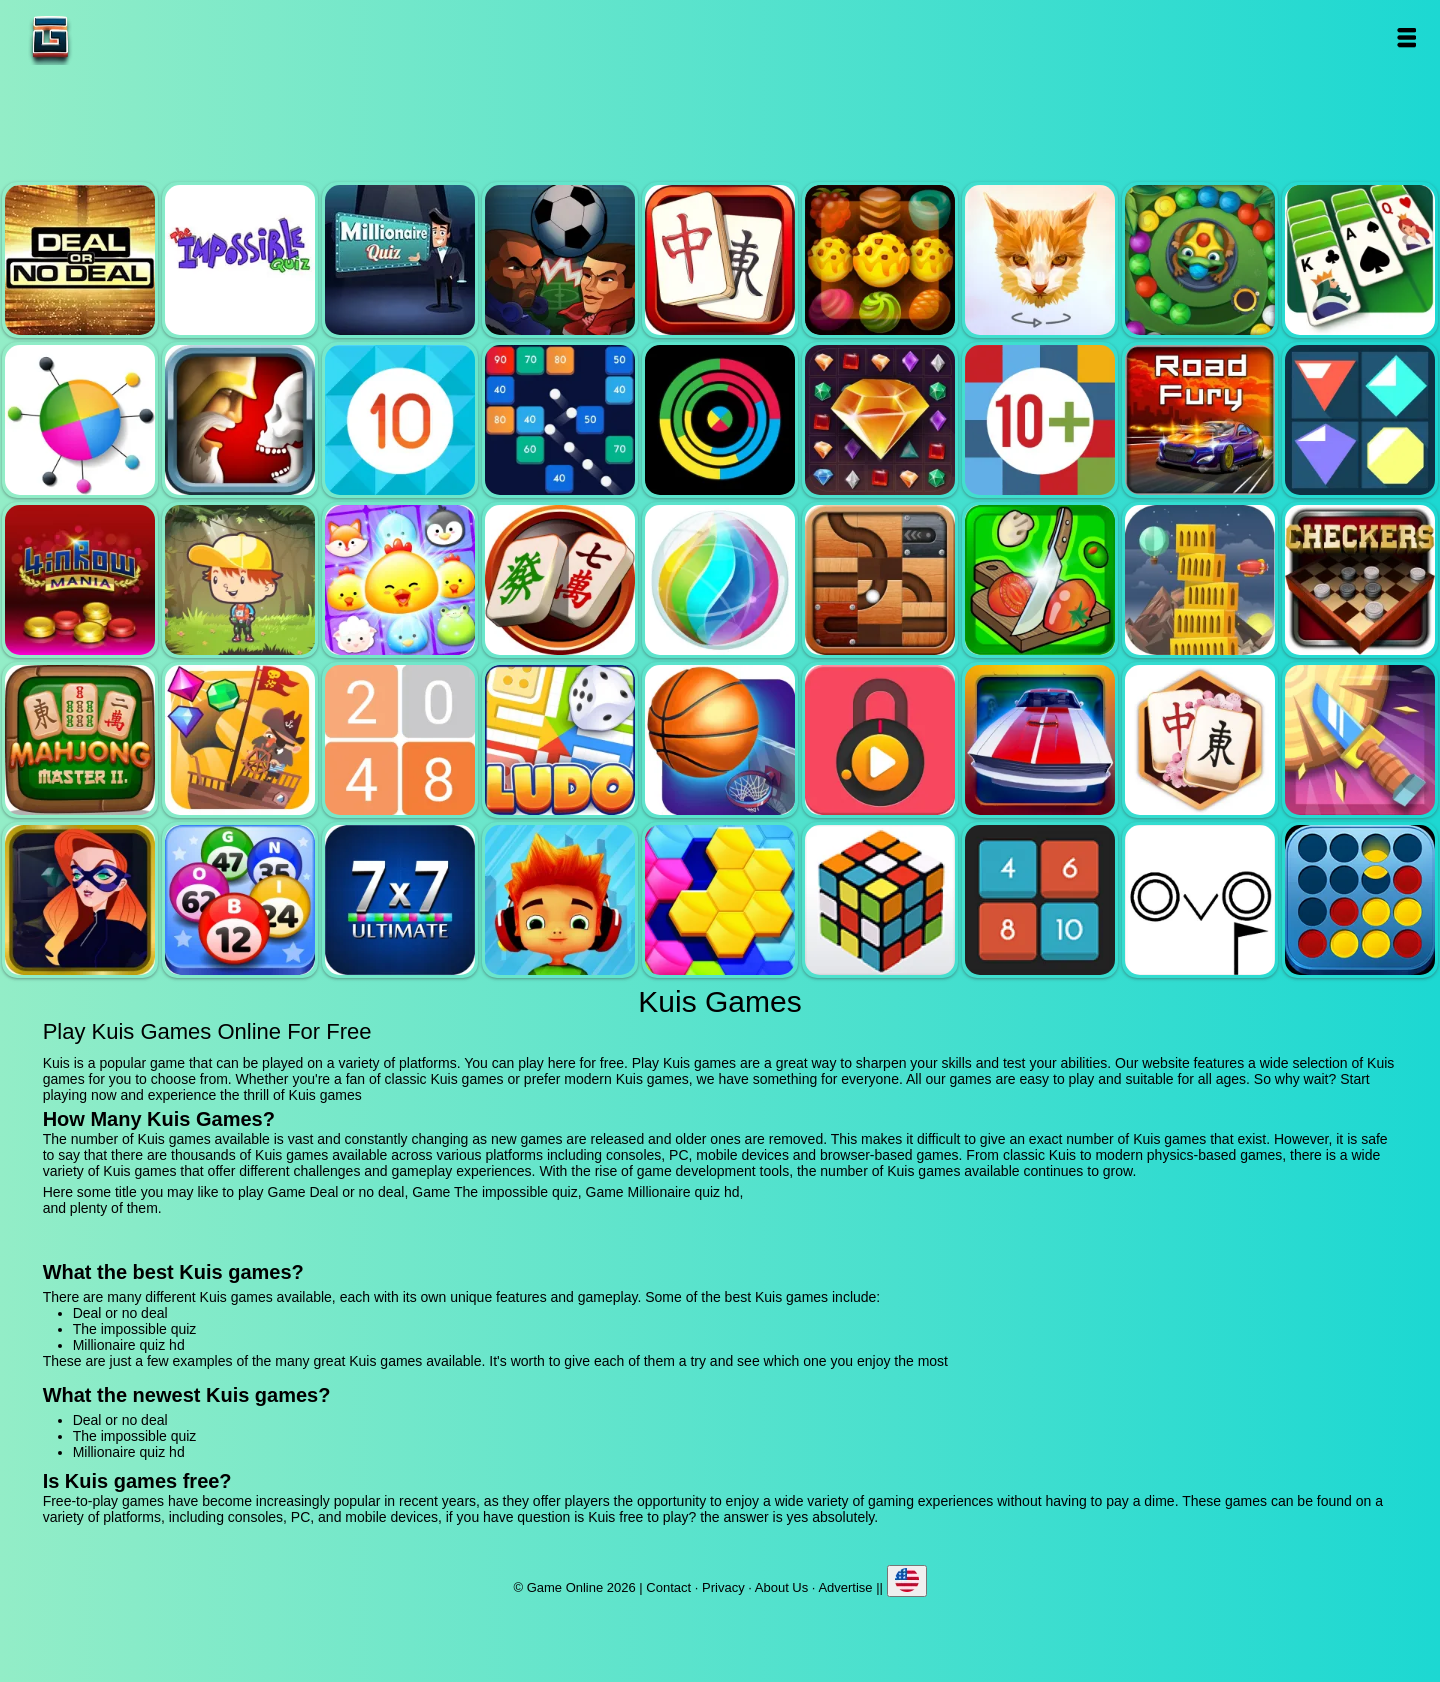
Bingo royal (240, 900)
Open (1406, 37)
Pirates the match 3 (240, 740)
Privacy (723, 1587)
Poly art (1040, 260)
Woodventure (240, 580)
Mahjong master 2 (80, 740)
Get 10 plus (1040, 420)
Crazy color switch (720, 420)
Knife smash (1360, 740)
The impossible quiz (240, 260)
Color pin (80, 420)
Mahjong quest (720, 260)
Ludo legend (560, 740)
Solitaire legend (1360, 260)
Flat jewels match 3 (1360, 420)
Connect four (1360, 900)
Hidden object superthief (80, 900)
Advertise (845, 1587)
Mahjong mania (560, 580)
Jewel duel (240, 420)
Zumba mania (1200, 260)
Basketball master (720, 740)
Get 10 (400, 420)
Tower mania (1200, 580)
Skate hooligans (560, 900)
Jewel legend (880, 420)
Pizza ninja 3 (1040, 580)
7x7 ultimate (400, 900)
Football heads (560, 260)
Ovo (1200, 900)
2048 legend (400, 740)
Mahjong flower (1200, 740)
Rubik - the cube (880, 900)
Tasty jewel (880, 260)
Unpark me (1040, 740)
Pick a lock (880, 740)
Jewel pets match (400, 580)
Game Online (113, 37)
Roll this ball (880, 580)
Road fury (1200, 420)
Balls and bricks (560, 420)
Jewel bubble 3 (720, 580)
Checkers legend (1360, 580)
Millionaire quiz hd (400, 260)
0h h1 (1040, 900)
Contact (668, 1587)
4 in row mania (80, 580)
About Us (781, 1587)
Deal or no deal (80, 260)
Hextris (720, 900)
